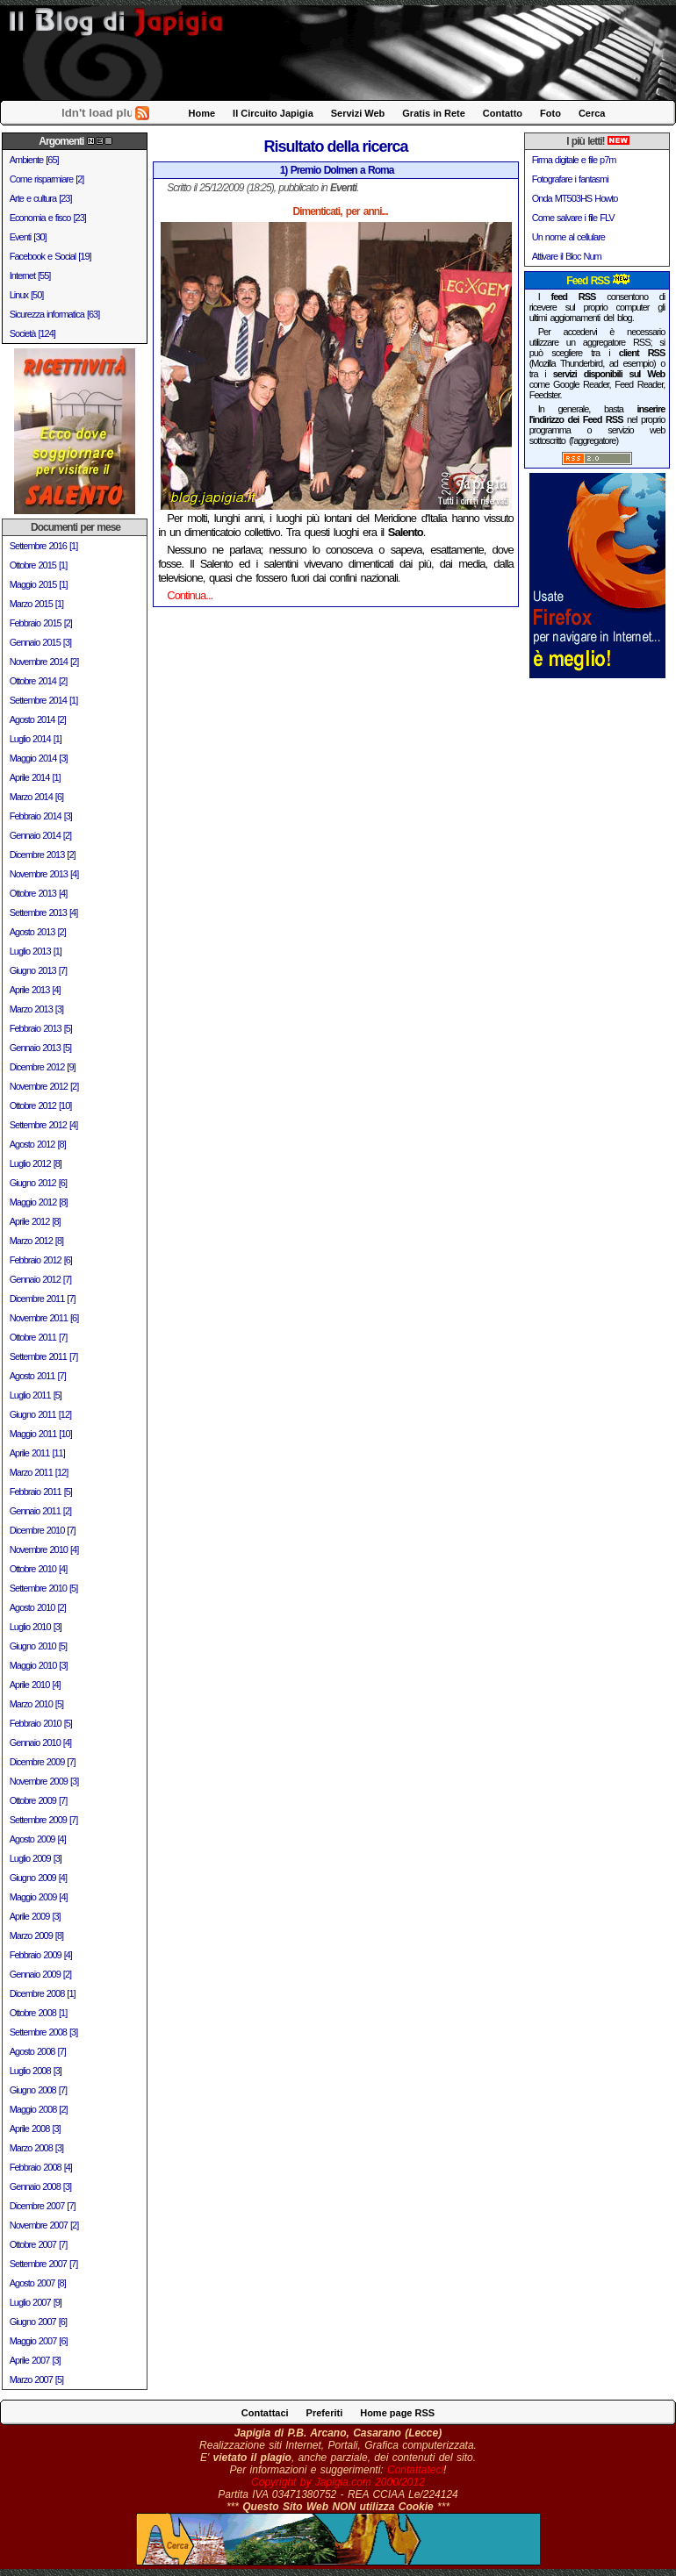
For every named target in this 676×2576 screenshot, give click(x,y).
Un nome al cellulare (568, 237)
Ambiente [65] (34, 159)
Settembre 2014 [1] (44, 700)
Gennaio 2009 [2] (40, 1974)
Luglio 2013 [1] (35, 951)
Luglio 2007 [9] (35, 2302)
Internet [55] (30, 275)
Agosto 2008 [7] (38, 2051)
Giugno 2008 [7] (38, 2090)
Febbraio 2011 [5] (41, 1491)
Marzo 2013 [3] (36, 1009)
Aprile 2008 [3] (35, 2128)
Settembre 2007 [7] (44, 2263)
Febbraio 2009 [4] (41, 1955)
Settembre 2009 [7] (44, 1819)
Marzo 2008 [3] (36, 2148)
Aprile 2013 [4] (35, 989)
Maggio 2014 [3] (39, 758)
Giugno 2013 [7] (38, 970)
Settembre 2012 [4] (44, 1125)
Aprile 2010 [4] (35, 1684)
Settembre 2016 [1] (44, 545)
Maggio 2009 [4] (39, 1897)
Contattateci (415, 2470)
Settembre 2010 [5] (44, 1588)
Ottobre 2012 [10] (41, 1105)
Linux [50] (27, 295)
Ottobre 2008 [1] (39, 2012)
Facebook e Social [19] (50, 256)
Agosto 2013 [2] (38, 932)
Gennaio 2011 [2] (40, 1511)
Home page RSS (397, 2413)
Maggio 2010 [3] (39, 1665)
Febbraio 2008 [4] (41, 2167)
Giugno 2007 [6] (38, 2321)
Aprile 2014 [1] (35, 777)
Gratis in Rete (433, 113)
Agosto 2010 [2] (38, 1607)
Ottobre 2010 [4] (39, 1568)
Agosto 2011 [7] (38, 1375)
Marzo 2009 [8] (36, 1935)
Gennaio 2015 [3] (40, 642)
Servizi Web (358, 113)
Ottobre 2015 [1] (39, 565)
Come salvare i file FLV (573, 217)
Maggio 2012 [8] (39, 1202)
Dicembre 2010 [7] (43, 1530)
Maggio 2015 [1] (39, 584)
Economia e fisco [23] (48, 217)
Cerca (592, 113)
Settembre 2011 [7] (44, 1356)
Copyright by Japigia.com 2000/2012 (338, 2482)
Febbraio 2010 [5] (41, 1723)
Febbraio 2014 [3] (41, 816)
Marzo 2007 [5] (36, 2379)
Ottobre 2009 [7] (39, 1800)
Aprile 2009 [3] (35, 1916)
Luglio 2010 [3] (35, 1626)
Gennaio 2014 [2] (40, 835)
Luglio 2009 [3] (35, 1858)
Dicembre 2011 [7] (43, 1298)
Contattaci (265, 2413)
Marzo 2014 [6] (36, 796)
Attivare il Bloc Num (566, 256)
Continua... (189, 595)
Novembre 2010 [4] (44, 1549)
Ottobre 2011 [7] (39, 1337)
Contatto (502, 113)
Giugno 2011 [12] (40, 1414)
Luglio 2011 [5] (35, 1395)
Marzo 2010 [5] (36, 1704)
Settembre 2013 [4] (44, 912)
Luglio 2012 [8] (35, 1163)
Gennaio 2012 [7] (40, 1279)
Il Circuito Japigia (273, 113)
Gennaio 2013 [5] (40, 1047)
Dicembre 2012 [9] (43, 1067)
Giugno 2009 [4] (38, 1877)
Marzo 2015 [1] (36, 603)
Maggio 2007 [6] (39, 2341)
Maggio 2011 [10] (41, 1433)
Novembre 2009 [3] (44, 1781)
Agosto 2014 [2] (38, 719)
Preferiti (324, 2413)
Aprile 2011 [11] (37, 1453)
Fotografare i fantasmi (570, 179)
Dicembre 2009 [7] (43, 1762)
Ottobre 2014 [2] (39, 681)
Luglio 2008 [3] (35, 2070)
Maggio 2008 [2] (39, 2109)
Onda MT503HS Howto (575, 198)
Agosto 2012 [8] (38, 1144)
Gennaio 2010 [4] (40, 1742)
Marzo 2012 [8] (36, 1240)
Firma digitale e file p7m (574, 159)
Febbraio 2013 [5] (41, 1028)
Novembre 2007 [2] (44, 2225)
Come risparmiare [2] (47, 179)
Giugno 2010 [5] (38, 1646)
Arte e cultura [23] (41, 198)
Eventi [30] (28, 237)
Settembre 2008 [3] (44, 2032)
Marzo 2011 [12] (39, 1472)
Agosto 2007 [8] (38, 2283)
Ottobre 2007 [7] (39, 2244)
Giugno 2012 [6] (38, 1182)
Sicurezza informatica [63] (55, 314)
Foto (550, 113)
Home (202, 113)
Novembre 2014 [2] (44, 661)
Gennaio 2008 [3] (40, 2186)
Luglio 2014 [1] (35, 738)
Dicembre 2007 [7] (43, 2205)
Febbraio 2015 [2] (41, 623)
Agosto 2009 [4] (38, 1839)
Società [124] (32, 333)
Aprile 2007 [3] (35, 2360)
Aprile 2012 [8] (35, 1221)
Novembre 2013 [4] (44, 874)
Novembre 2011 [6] (44, 1318)
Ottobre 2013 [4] (39, 893)
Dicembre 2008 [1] (43, 1993)
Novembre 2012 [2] (44, 1086)
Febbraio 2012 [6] (41, 1260)
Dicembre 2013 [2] (43, 854)
